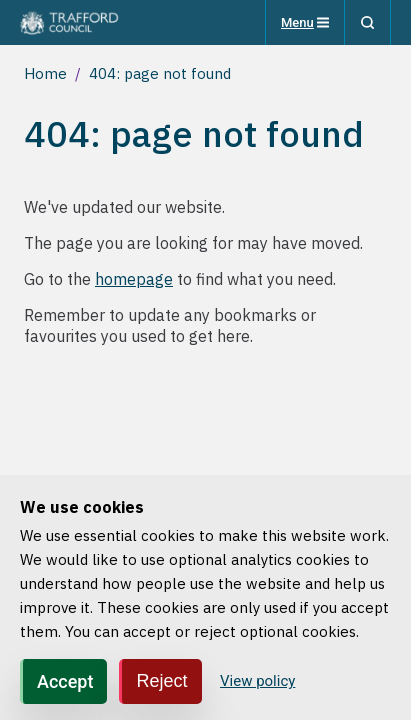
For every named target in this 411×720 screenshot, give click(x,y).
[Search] (367, 22)
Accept (65, 681)
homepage (134, 279)
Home (45, 73)
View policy (257, 681)
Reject (161, 681)
